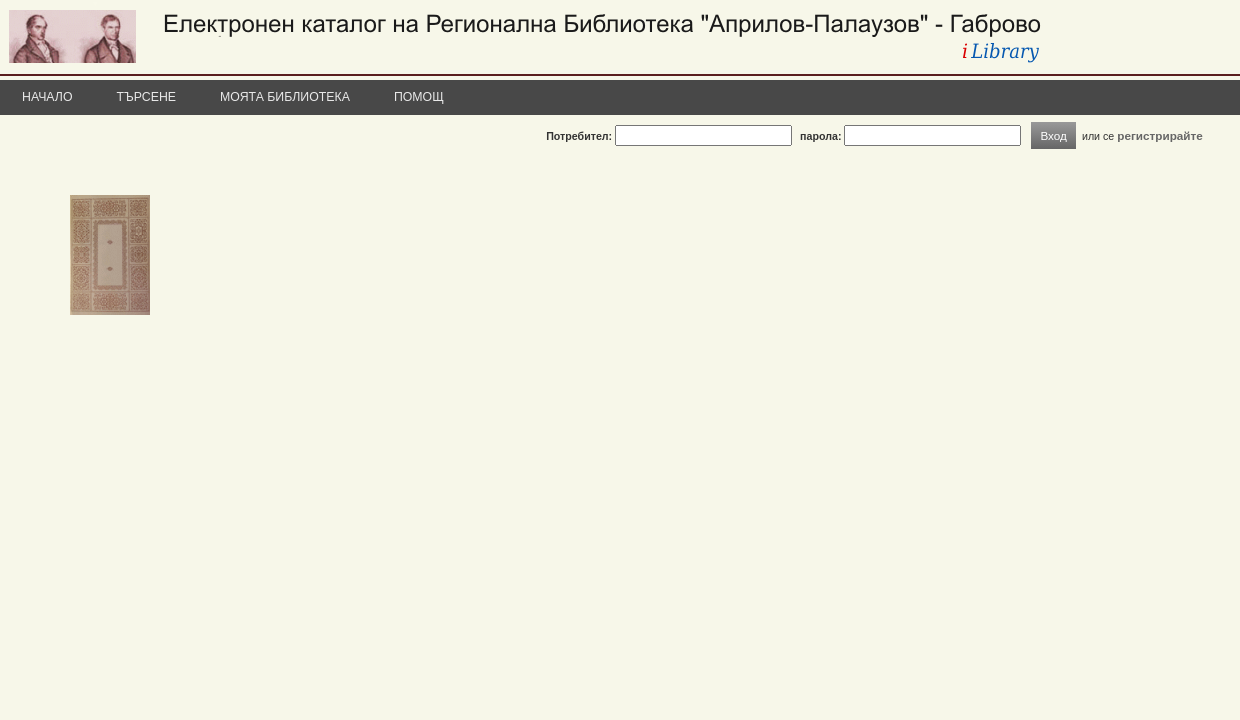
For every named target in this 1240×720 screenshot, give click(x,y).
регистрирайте (1160, 135)
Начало (47, 97)
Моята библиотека (285, 97)
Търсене (147, 97)
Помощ (419, 97)
